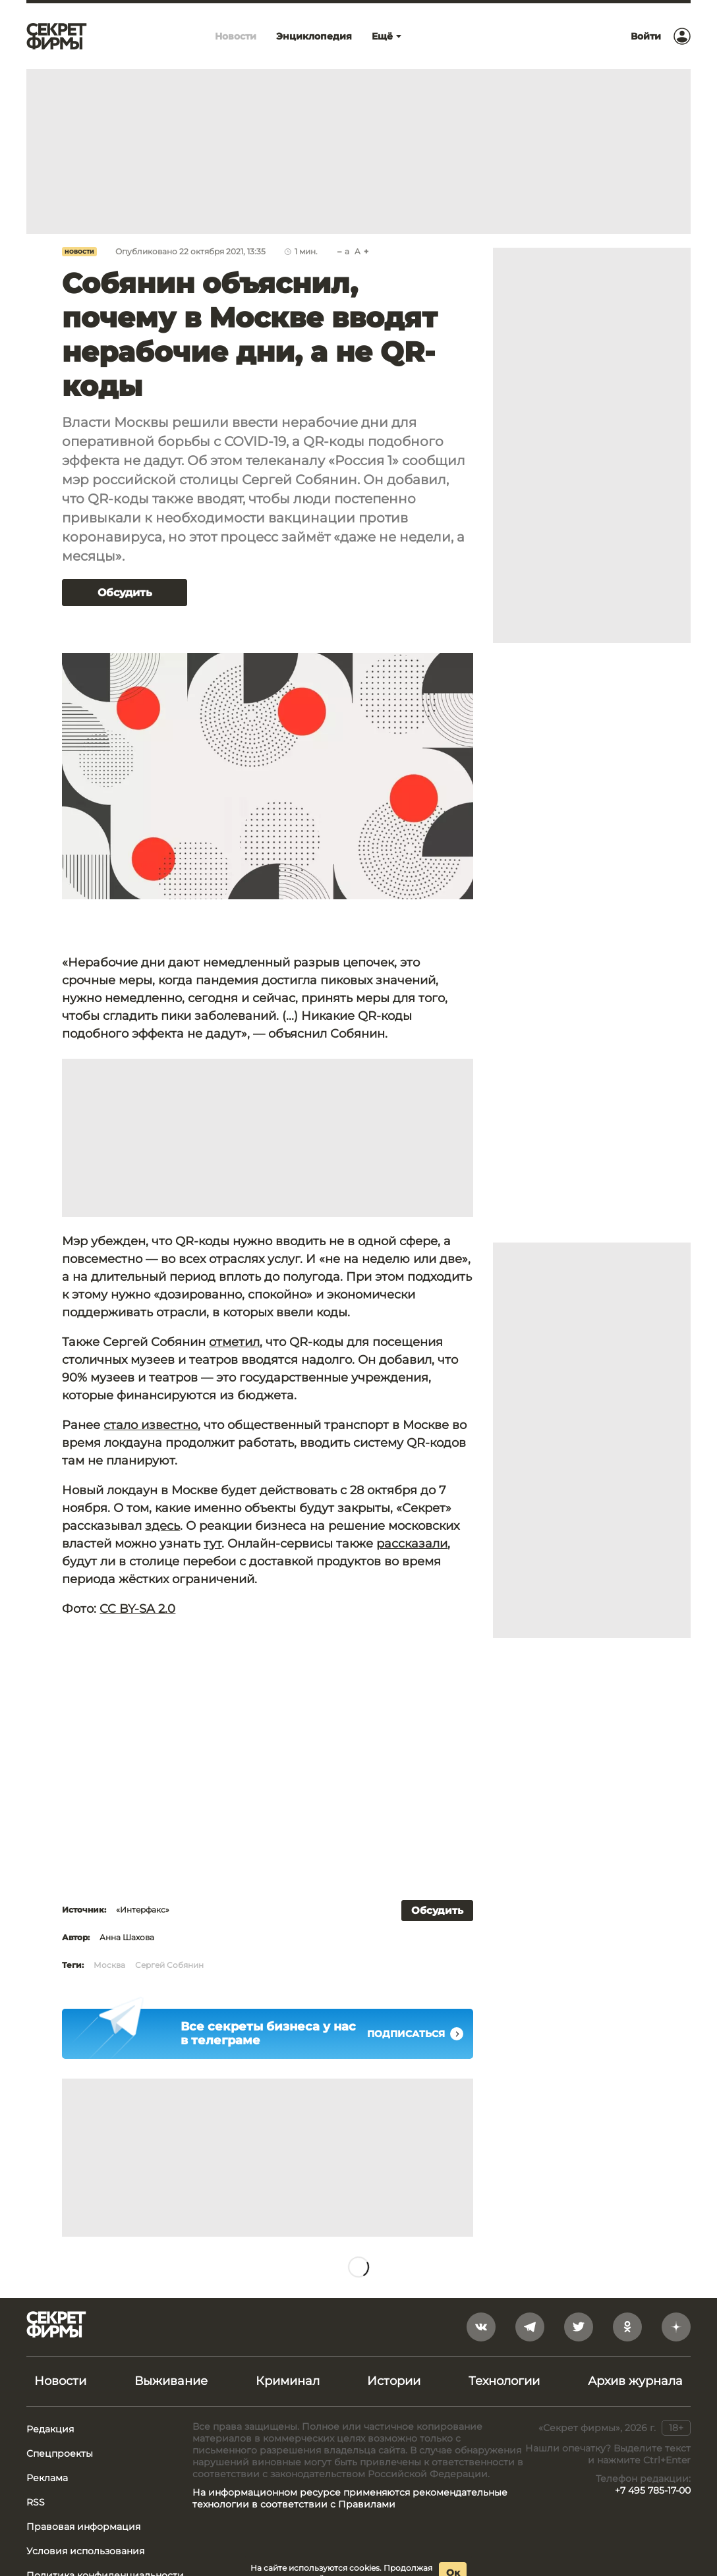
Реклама (47, 2478)
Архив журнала (635, 2381)
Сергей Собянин (169, 1965)
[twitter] (578, 2326)
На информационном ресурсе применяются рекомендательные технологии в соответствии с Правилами (349, 2498)
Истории (393, 2381)
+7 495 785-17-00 (653, 2490)
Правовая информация (83, 2527)
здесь (162, 1526)
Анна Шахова (127, 1937)
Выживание (171, 2381)
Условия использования (85, 2551)
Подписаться (415, 2033)
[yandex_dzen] (676, 2326)
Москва (109, 1965)
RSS (35, 2502)
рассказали (411, 1543)
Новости (79, 251)
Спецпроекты (59, 2453)
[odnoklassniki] (627, 2326)
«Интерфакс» (142, 1910)
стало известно (150, 1425)
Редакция (50, 2429)
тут (212, 1543)
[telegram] (529, 2326)
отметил (234, 1342)
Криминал (288, 2381)
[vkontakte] (481, 2326)
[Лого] (56, 36)
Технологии (504, 2381)
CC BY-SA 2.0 (137, 1609)
